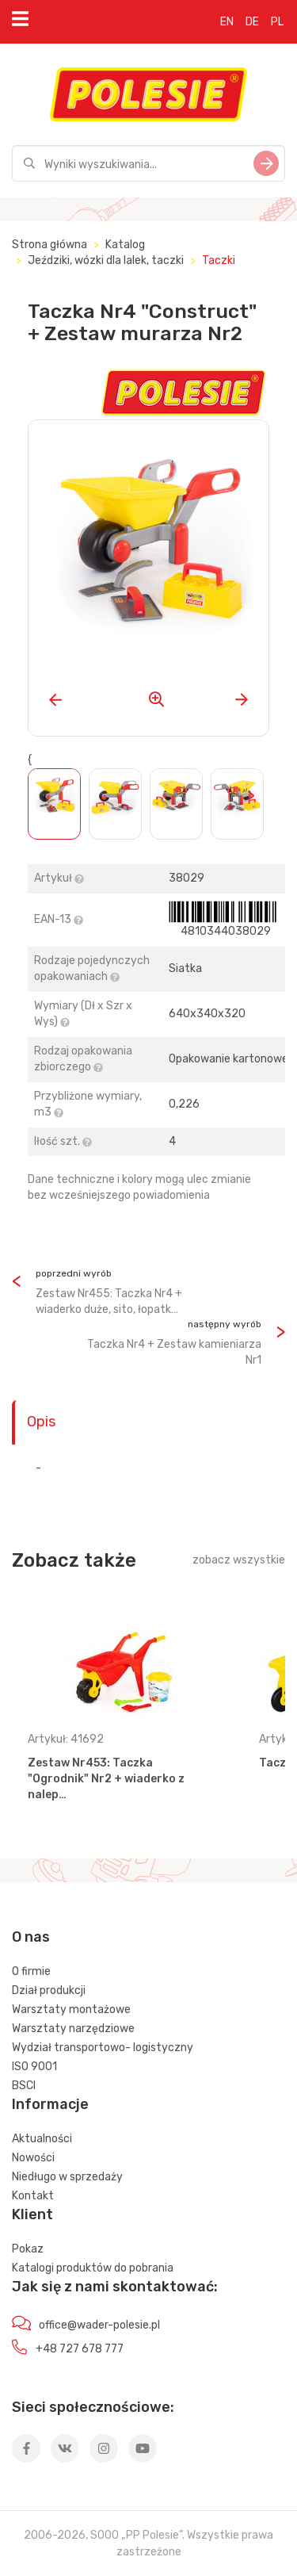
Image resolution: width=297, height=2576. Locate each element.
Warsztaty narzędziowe (73, 2028)
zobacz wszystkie (238, 1560)
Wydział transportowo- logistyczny (102, 2047)
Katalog (125, 244)
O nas (31, 1937)
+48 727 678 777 (80, 2349)
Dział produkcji (49, 1990)
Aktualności (42, 2138)
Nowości (33, 2158)
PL (277, 22)
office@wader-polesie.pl (99, 2325)
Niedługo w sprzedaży (67, 2177)
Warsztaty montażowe (71, 2009)
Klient (32, 2214)
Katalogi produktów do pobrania (92, 2268)
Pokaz (28, 2249)
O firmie (31, 1971)
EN (227, 22)
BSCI (24, 2085)
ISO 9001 (34, 2066)
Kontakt (33, 2196)
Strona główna (49, 244)
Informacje (50, 2104)
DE (252, 22)
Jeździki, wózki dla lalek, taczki (106, 260)
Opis (41, 1421)
